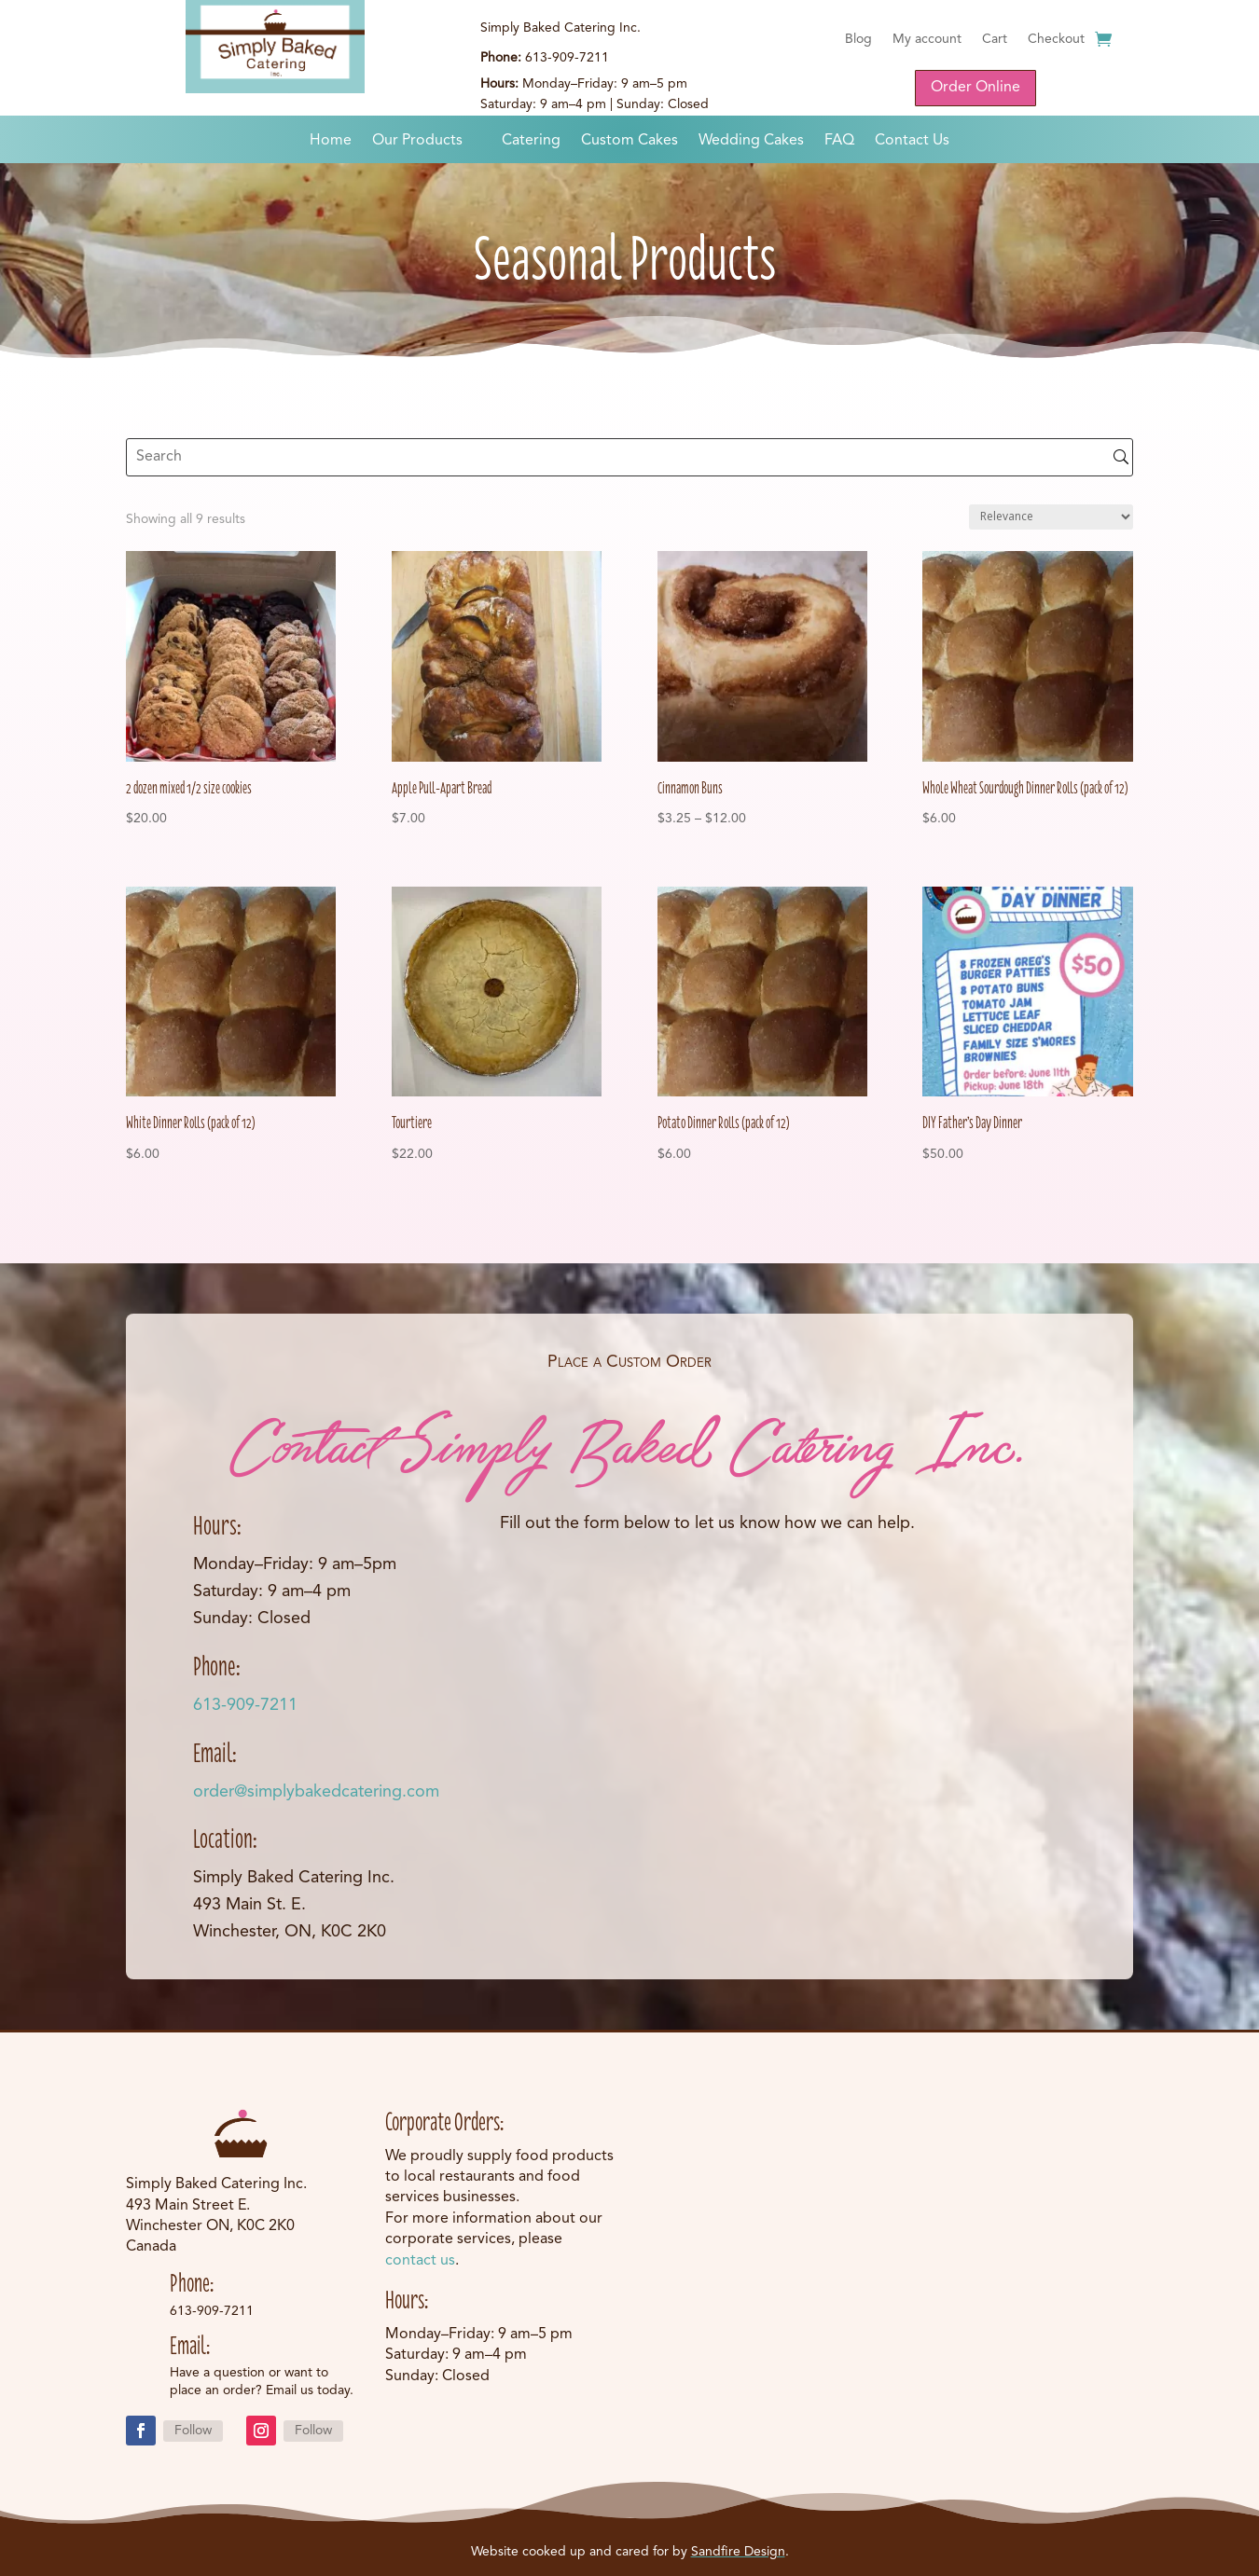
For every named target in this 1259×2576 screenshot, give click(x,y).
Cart (994, 39)
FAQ (839, 141)
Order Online (975, 87)
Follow (193, 2430)
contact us (420, 2260)
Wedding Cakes (751, 141)
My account (927, 39)
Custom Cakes (629, 141)
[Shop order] (1051, 517)
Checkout (1056, 39)
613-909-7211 (245, 1705)
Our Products (417, 141)
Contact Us (912, 141)
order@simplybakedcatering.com (316, 1792)
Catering (531, 141)
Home (331, 141)
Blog (858, 39)
